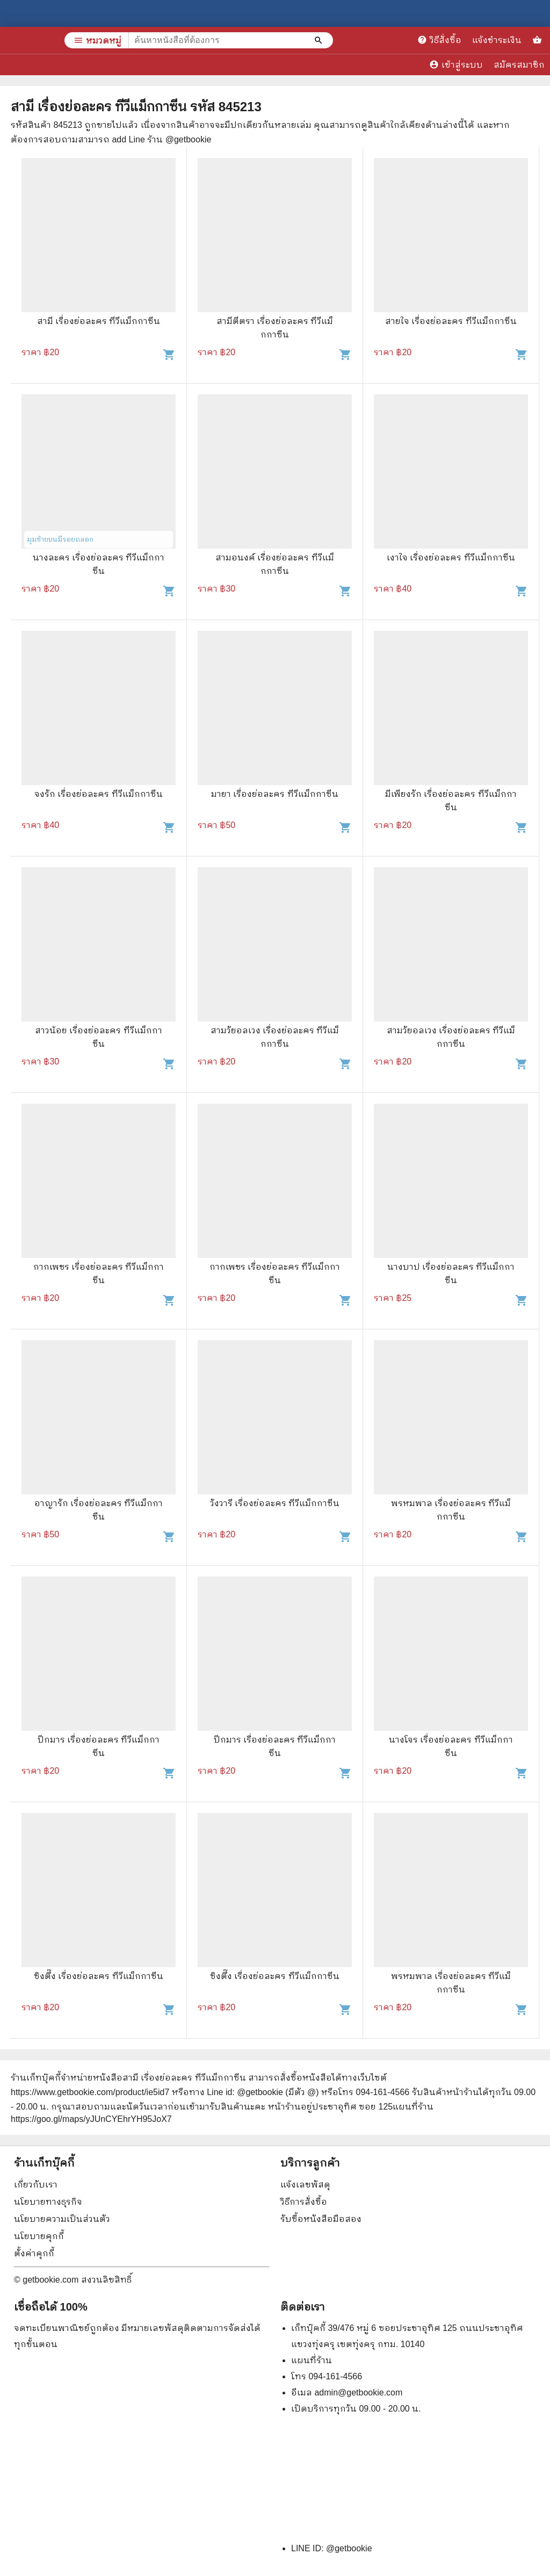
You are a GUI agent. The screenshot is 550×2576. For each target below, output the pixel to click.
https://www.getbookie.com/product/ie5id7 (90, 2092)
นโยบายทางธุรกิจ (48, 2201)
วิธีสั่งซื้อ (439, 39)
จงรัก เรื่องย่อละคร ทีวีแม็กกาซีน (98, 793)
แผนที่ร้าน (311, 2360)
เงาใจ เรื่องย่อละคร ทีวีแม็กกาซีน (451, 557)
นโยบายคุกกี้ (39, 2236)
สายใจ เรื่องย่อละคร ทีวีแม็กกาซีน (451, 321)
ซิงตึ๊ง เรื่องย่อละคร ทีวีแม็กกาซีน (98, 1976)
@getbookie (349, 2548)
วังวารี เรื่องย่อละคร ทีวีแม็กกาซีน (275, 1503)
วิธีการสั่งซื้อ (303, 2201)
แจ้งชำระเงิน (497, 40)
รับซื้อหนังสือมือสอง (320, 2219)
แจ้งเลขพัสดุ (305, 2184)
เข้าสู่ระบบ (456, 64)
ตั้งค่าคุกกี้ (34, 2253)
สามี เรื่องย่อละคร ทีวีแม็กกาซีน (99, 321)
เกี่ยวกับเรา (35, 2184)
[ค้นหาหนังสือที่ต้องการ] (319, 40)
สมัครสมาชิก (519, 64)
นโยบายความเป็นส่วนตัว (62, 2219)
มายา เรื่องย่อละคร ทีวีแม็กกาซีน (274, 793)
